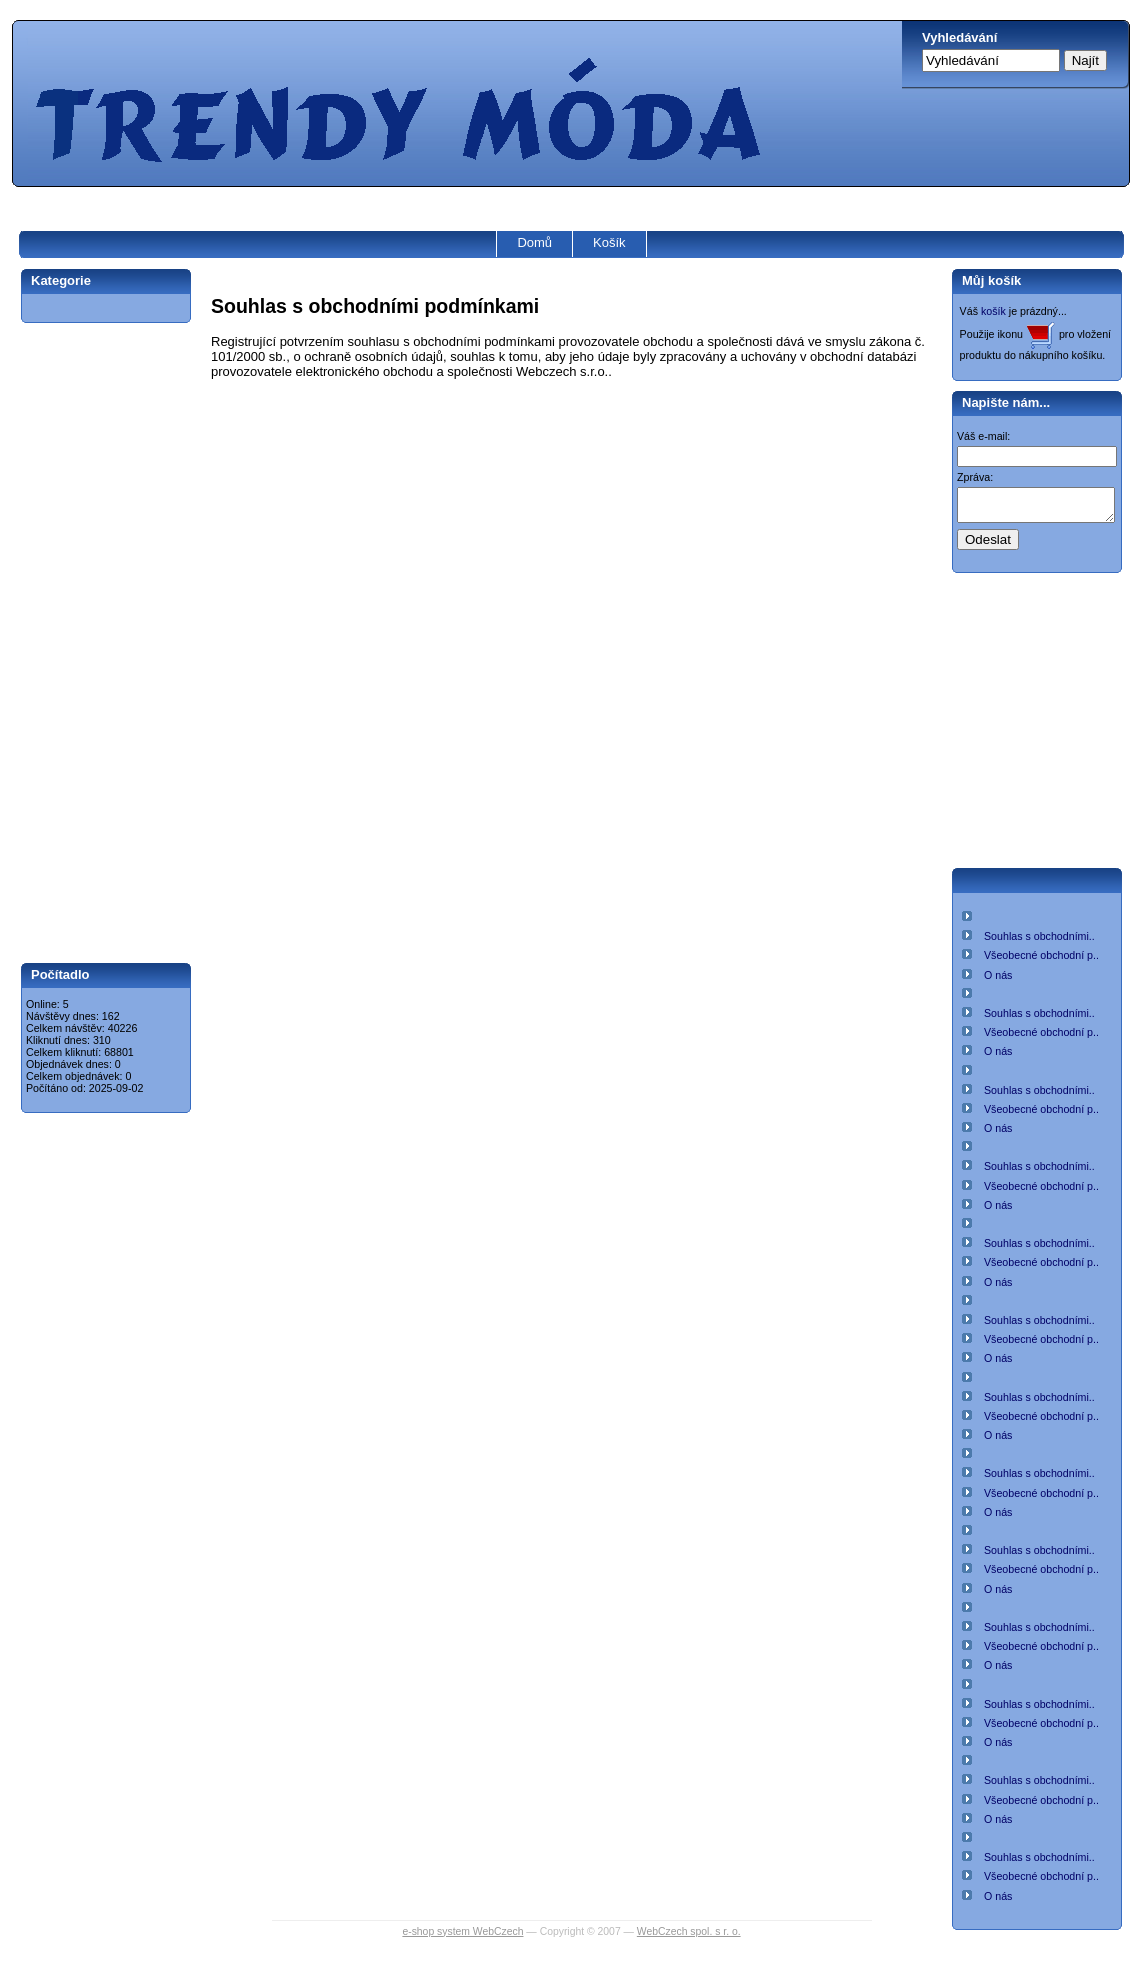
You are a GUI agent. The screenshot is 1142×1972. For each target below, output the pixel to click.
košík (993, 311)
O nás (998, 981)
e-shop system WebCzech (462, 1937)
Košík (609, 242)
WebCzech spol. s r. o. (689, 1937)
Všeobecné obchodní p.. (1041, 961)
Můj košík (991, 280)
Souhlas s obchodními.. (1039, 942)
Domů (534, 242)
